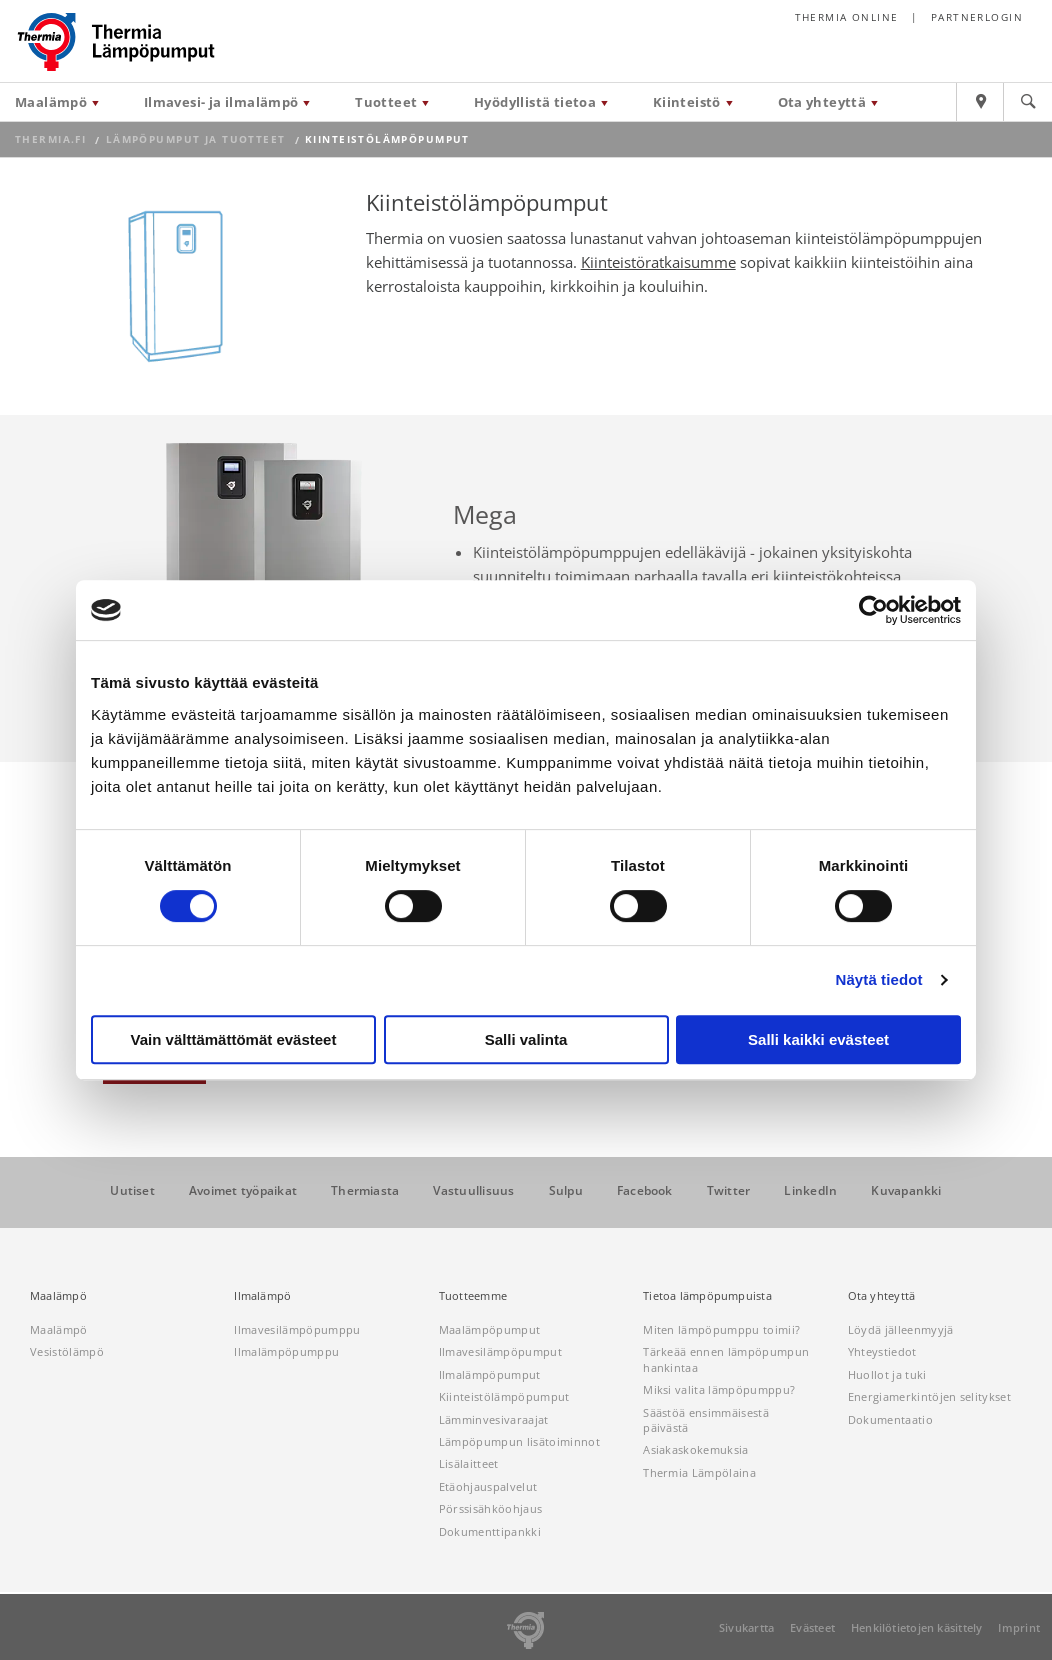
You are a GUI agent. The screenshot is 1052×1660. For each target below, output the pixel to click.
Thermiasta (365, 1191)
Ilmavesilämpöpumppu (297, 1329)
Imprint (1019, 1627)
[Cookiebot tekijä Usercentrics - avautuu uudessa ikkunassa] (873, 610)
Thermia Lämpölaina (699, 1472)
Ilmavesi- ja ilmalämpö (221, 102)
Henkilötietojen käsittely (917, 1627)
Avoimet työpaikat (243, 1191)
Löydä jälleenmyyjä (901, 1329)
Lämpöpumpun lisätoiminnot (519, 1441)
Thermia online (847, 17)
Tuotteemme (473, 1296)
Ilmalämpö (262, 1296)
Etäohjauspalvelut (488, 1486)
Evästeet (812, 1627)
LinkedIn (810, 1191)
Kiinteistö (687, 102)
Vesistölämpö (67, 1351)
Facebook (645, 1191)
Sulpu (566, 1191)
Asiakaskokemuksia (696, 1449)
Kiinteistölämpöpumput (504, 1396)
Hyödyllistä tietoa (535, 102)
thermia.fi (50, 139)
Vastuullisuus (473, 1191)
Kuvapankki (906, 1191)
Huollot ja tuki (887, 1374)
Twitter (729, 1191)
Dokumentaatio (890, 1419)
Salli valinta (526, 1039)
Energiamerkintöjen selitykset (930, 1396)
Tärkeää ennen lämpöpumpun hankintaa (726, 1359)
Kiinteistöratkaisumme (658, 262)
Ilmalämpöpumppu (286, 1351)
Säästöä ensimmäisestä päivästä (706, 1420)
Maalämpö (51, 102)
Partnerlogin (977, 17)
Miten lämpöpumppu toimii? (721, 1329)
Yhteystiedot (882, 1351)
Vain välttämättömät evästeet (234, 1039)
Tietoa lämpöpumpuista (707, 1296)
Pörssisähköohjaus (491, 1508)
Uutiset (132, 1191)
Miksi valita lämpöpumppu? (719, 1389)
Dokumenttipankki (490, 1531)
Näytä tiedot (879, 979)
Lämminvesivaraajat (494, 1419)
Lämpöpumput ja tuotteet (196, 139)
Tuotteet (386, 102)
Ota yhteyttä (822, 102)
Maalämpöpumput (490, 1329)
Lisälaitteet (469, 1463)
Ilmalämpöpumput (490, 1374)
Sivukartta (746, 1627)
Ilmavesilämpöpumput (500, 1351)
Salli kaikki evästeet (818, 1039)
